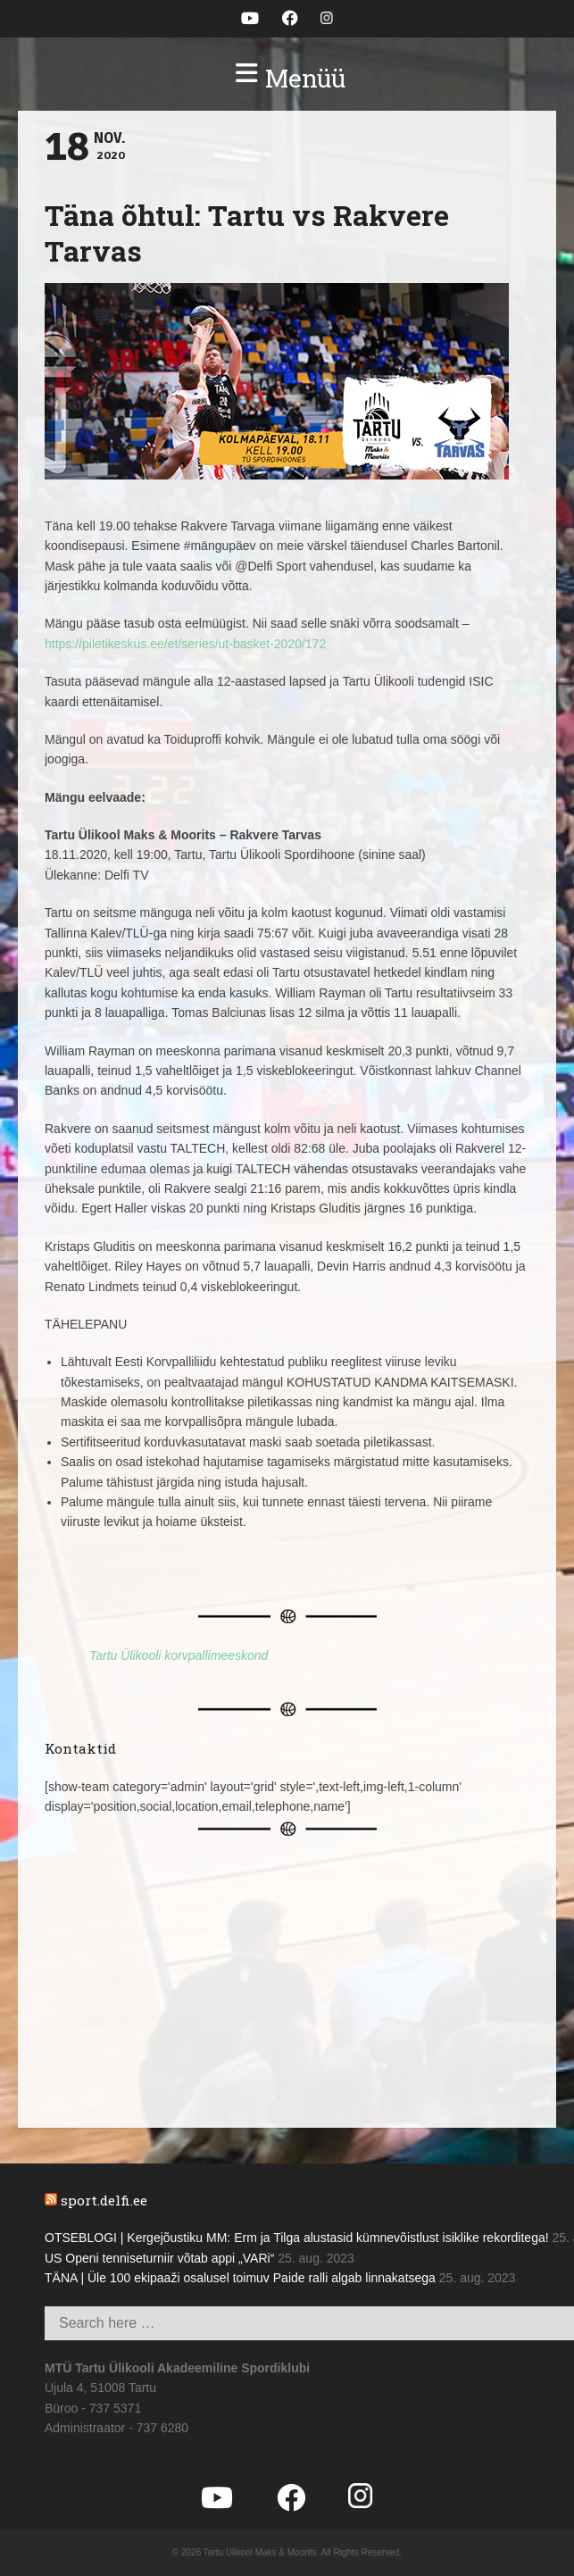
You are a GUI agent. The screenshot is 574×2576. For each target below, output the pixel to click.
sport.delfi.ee (104, 2200)
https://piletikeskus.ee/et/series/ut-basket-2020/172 (185, 644)
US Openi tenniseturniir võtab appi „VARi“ (159, 2258)
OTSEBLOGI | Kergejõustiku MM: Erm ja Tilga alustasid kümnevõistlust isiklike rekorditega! (297, 2237)
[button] (287, 78)
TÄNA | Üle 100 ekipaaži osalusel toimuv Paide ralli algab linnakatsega (240, 2278)
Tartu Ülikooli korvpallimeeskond (178, 1655)
